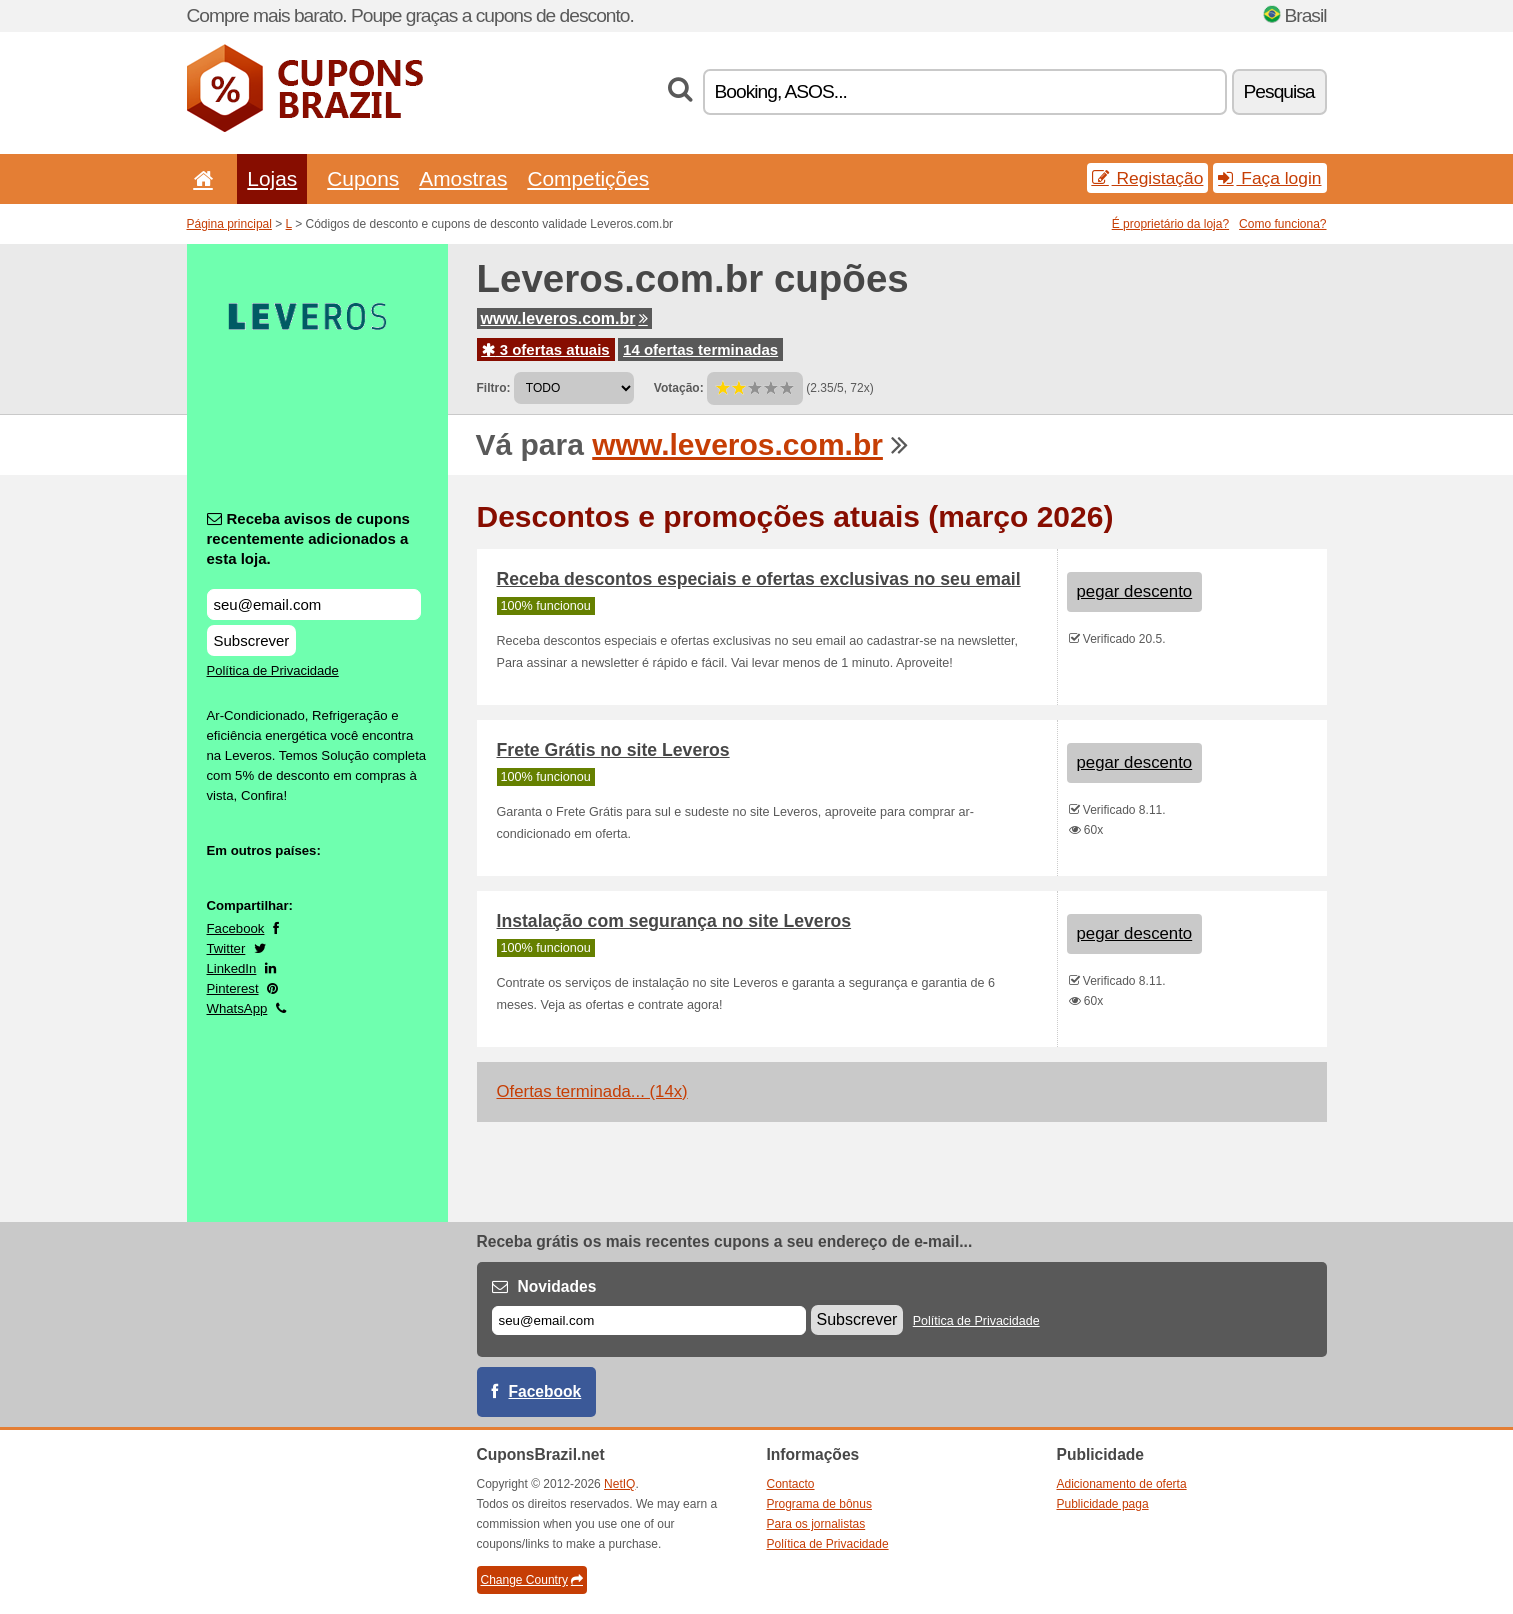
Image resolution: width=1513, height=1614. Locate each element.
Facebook (236, 928)
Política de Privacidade (273, 670)
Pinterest (233, 988)
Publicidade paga (1103, 1504)
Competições (588, 178)
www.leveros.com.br (564, 318)
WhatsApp (237, 1008)
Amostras (463, 178)
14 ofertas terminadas (700, 349)
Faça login (1269, 178)
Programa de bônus (819, 1504)
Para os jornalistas (816, 1524)
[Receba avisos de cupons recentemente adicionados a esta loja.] (314, 604)
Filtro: (494, 388)
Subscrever (252, 640)
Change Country (532, 1580)
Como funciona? (1282, 224)
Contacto (791, 1484)
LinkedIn (232, 968)
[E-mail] (649, 1320)
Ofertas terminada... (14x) (592, 1091)
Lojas (272, 178)
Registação (1148, 178)
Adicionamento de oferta (1122, 1484)
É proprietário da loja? (1170, 224)
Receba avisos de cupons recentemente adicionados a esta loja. (308, 538)
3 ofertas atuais (546, 349)
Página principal (229, 224)
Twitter (226, 948)
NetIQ (619, 1484)
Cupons (363, 178)
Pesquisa (1279, 91)
